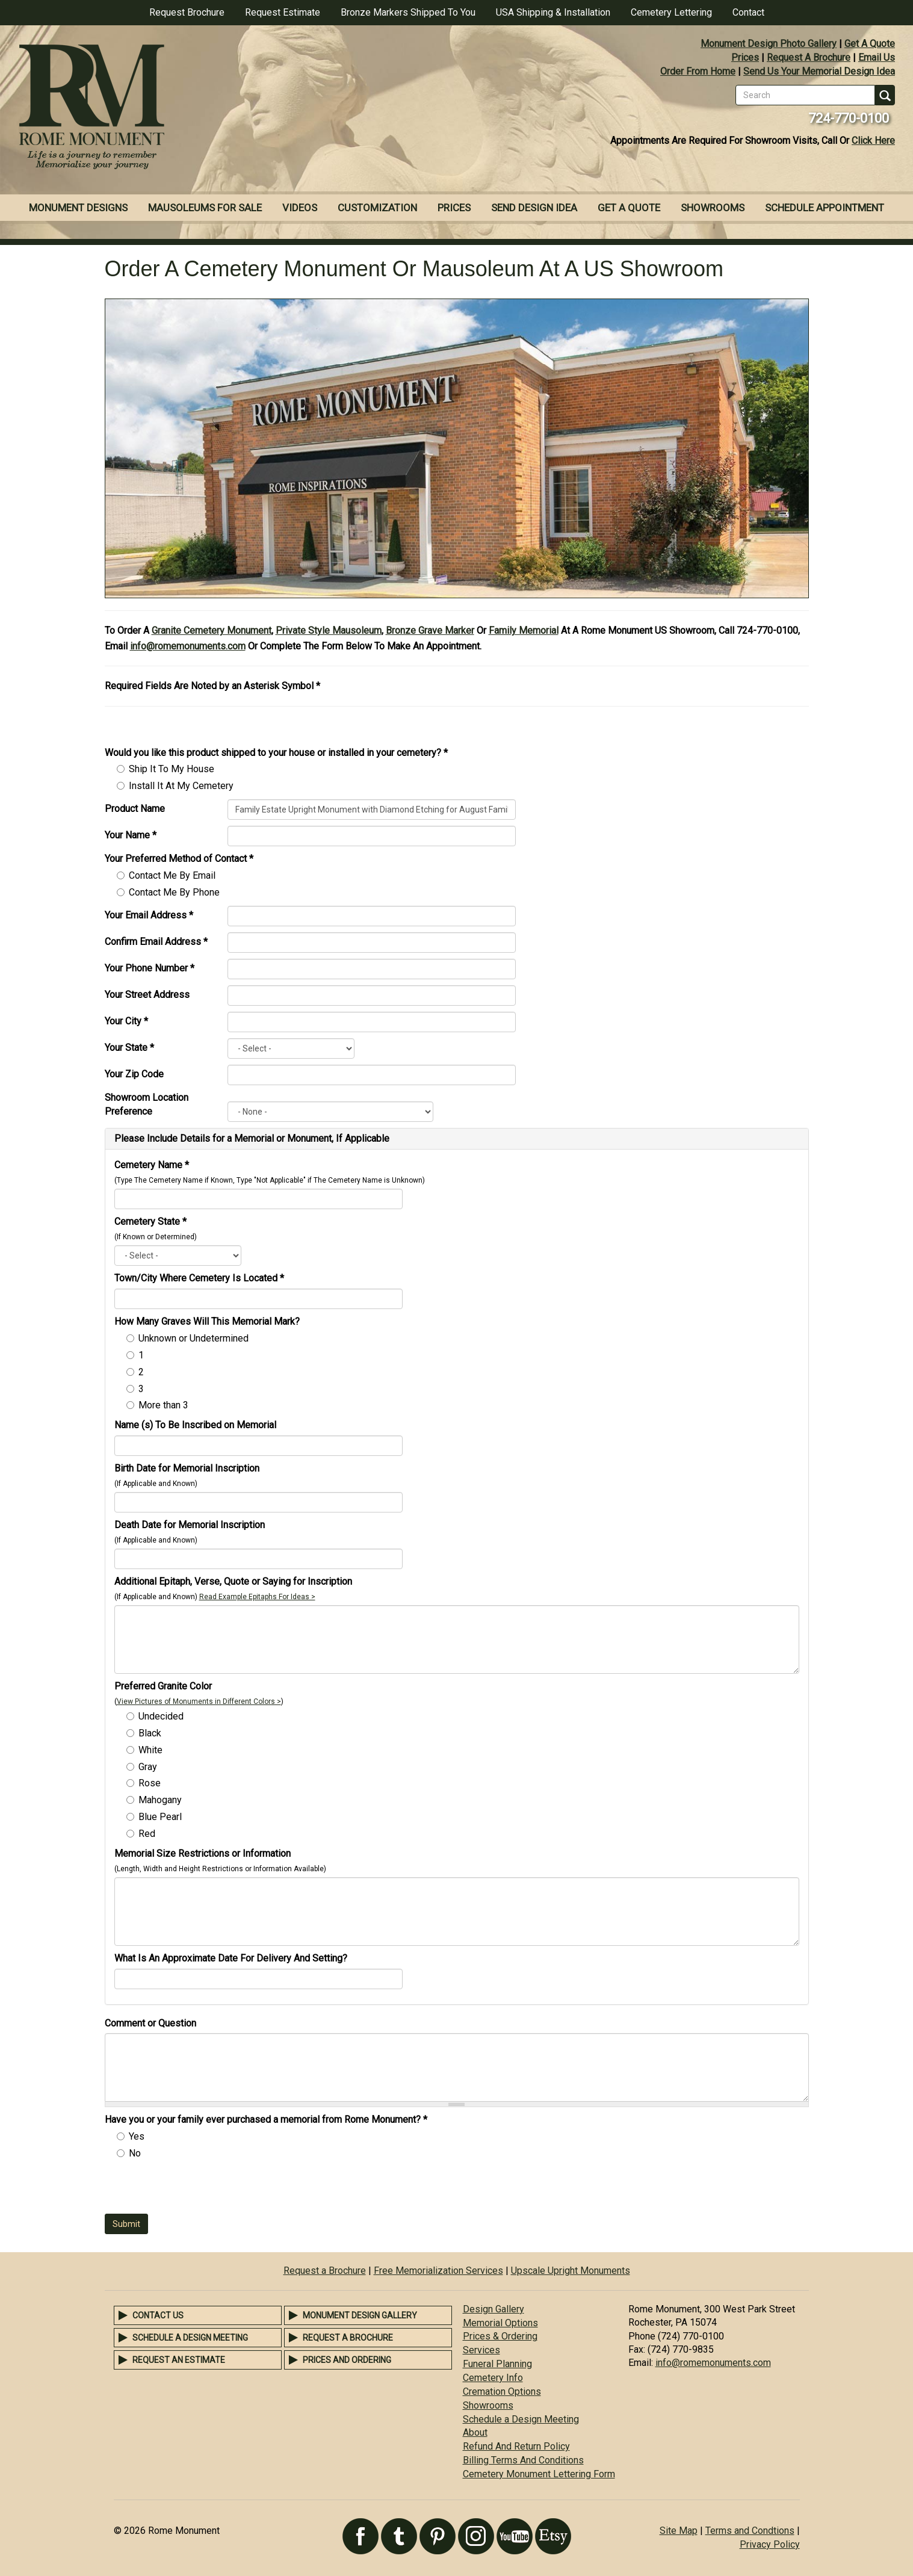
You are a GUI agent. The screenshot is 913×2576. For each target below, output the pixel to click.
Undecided (161, 1716)
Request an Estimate (178, 2360)
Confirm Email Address (156, 941)
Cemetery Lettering (671, 12)
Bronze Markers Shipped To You (408, 12)
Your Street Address (147, 994)
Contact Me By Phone (174, 892)
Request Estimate (282, 12)
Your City (126, 1021)
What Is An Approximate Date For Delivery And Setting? (230, 1958)
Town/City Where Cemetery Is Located (199, 1278)
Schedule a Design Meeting (190, 2337)
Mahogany (160, 1800)
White (150, 1750)
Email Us (876, 57)
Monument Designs (78, 208)
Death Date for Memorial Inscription (189, 1525)
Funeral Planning (497, 2364)
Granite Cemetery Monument (211, 630)
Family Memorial (524, 630)
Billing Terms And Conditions (523, 2460)
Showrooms (712, 208)
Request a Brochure (324, 2270)
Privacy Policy (770, 2544)
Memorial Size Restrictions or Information (202, 1853)
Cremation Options (502, 2391)
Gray (147, 1767)
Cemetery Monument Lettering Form (539, 2474)
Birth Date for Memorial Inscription (186, 1468)
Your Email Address (149, 915)
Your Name (130, 835)
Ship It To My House (171, 769)
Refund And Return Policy (516, 2446)
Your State (129, 1047)
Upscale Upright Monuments (570, 2270)
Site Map (679, 2530)
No (135, 2153)
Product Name (135, 808)
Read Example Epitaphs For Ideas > (257, 1597)
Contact (748, 12)
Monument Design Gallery (360, 2315)
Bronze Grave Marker (430, 630)
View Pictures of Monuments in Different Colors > (199, 1701)
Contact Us (158, 2315)
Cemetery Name (151, 1165)
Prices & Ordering (500, 2336)
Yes (136, 2136)
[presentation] (196, 2190)
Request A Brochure (808, 57)
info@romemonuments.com (188, 646)
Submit (126, 2224)
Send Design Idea (534, 208)
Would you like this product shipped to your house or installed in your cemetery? (276, 752)
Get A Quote (869, 43)
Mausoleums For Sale (205, 208)
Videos (299, 208)
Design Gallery (493, 2309)
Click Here (873, 140)
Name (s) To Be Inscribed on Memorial (195, 1425)
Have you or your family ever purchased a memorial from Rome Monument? (266, 2119)
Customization (377, 208)
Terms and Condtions (749, 2530)
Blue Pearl (160, 1816)
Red (146, 1833)
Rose (149, 1783)
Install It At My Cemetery (181, 785)
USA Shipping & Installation (553, 12)
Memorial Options (500, 2323)
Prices (745, 57)
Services (481, 2350)
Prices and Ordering (347, 2360)
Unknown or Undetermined (193, 1338)
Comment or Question (150, 2023)
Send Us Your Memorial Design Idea (819, 71)
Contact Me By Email (172, 875)
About (475, 2432)
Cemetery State (150, 1221)
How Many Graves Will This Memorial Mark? (207, 1321)
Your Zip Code (134, 1074)
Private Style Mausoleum (329, 630)
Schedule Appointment (824, 208)
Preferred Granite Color (163, 1686)
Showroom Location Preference (146, 1104)
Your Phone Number (149, 968)
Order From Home (697, 71)
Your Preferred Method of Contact (179, 858)
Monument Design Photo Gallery (769, 43)
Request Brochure (186, 12)
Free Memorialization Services (438, 2270)
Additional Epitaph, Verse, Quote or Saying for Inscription (233, 1581)
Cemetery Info (493, 2377)
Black (149, 1733)
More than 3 (163, 1405)
